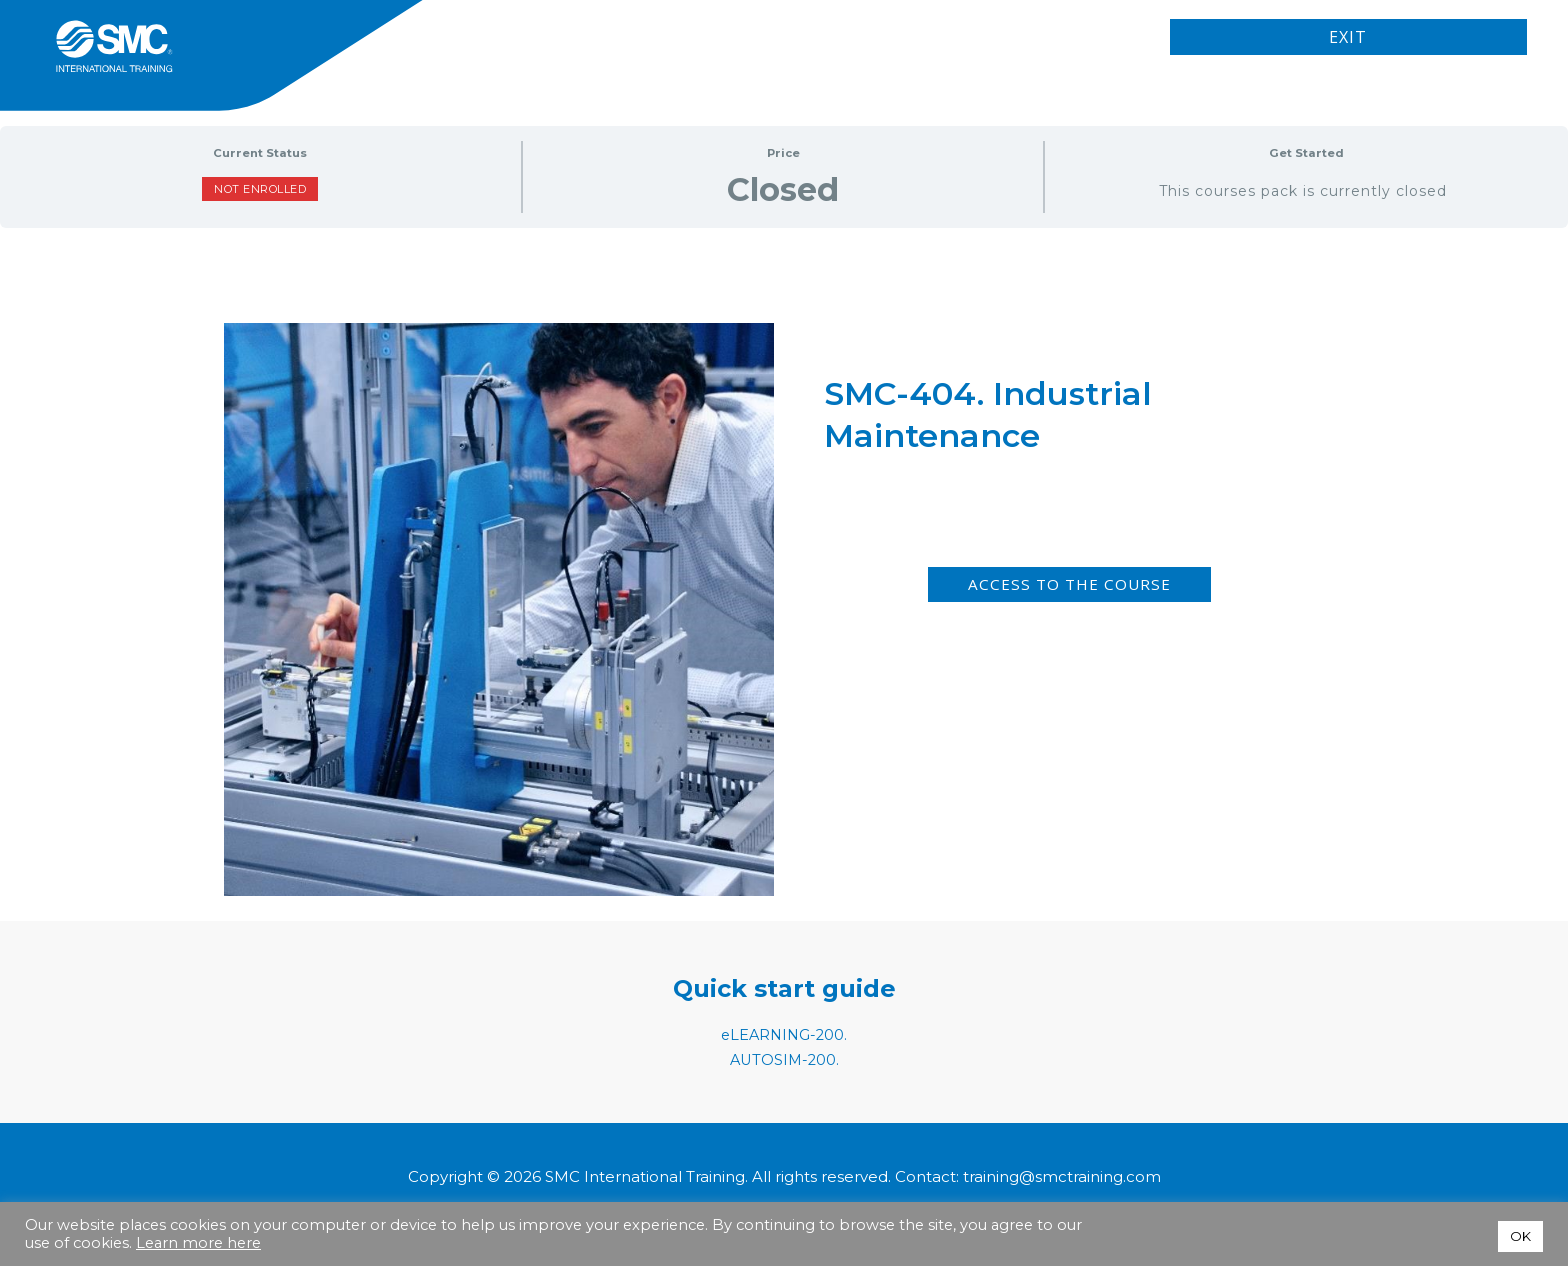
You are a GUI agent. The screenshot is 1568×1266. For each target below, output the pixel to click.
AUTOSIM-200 (783, 1059)
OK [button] (1520, 1236)
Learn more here (198, 1243)
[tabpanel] (784, 516)
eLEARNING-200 (783, 1034)
